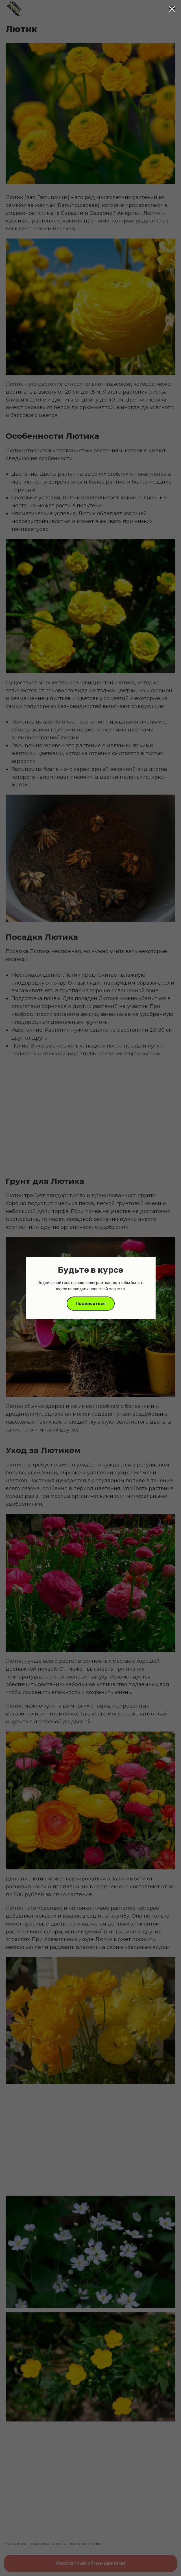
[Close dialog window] (172, 9)
